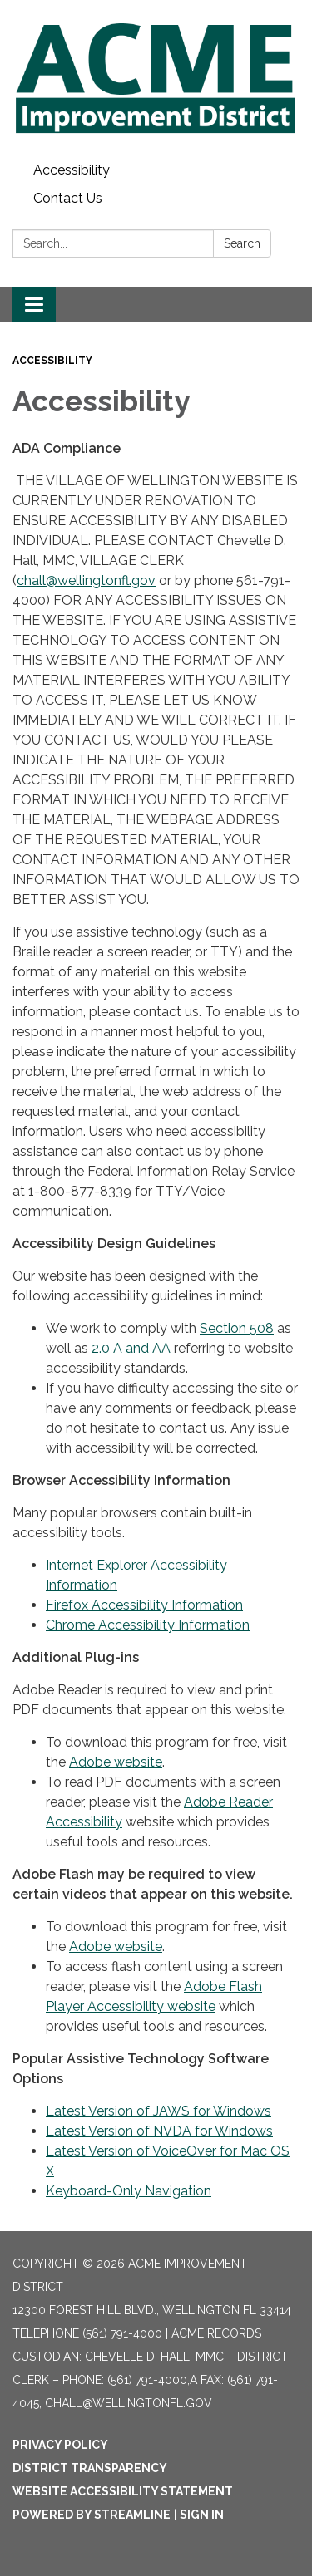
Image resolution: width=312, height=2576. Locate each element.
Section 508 (237, 1328)
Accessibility (71, 170)
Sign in (202, 2514)
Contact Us (67, 198)
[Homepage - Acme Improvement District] (156, 78)
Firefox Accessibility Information (144, 1605)
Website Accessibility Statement (122, 2491)
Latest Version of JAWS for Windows (158, 2111)
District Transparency (89, 2468)
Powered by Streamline (91, 2514)
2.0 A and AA (131, 1348)
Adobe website (115, 1762)
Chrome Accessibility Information (148, 1625)
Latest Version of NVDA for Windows (159, 2131)
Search (242, 243)
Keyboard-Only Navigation (128, 2191)
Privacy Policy (60, 2444)
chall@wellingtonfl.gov (86, 580)
